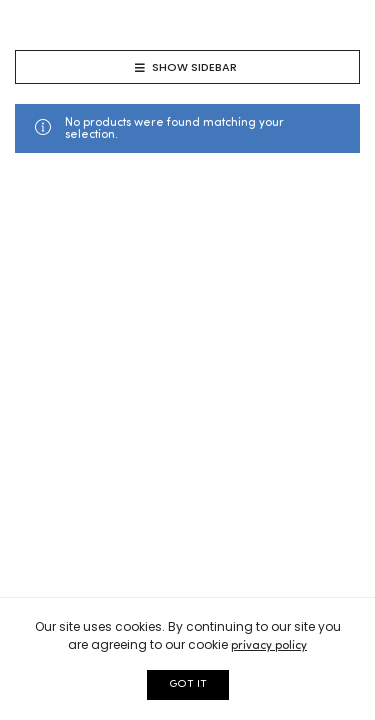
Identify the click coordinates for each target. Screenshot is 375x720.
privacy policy (269, 646)
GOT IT (188, 684)
